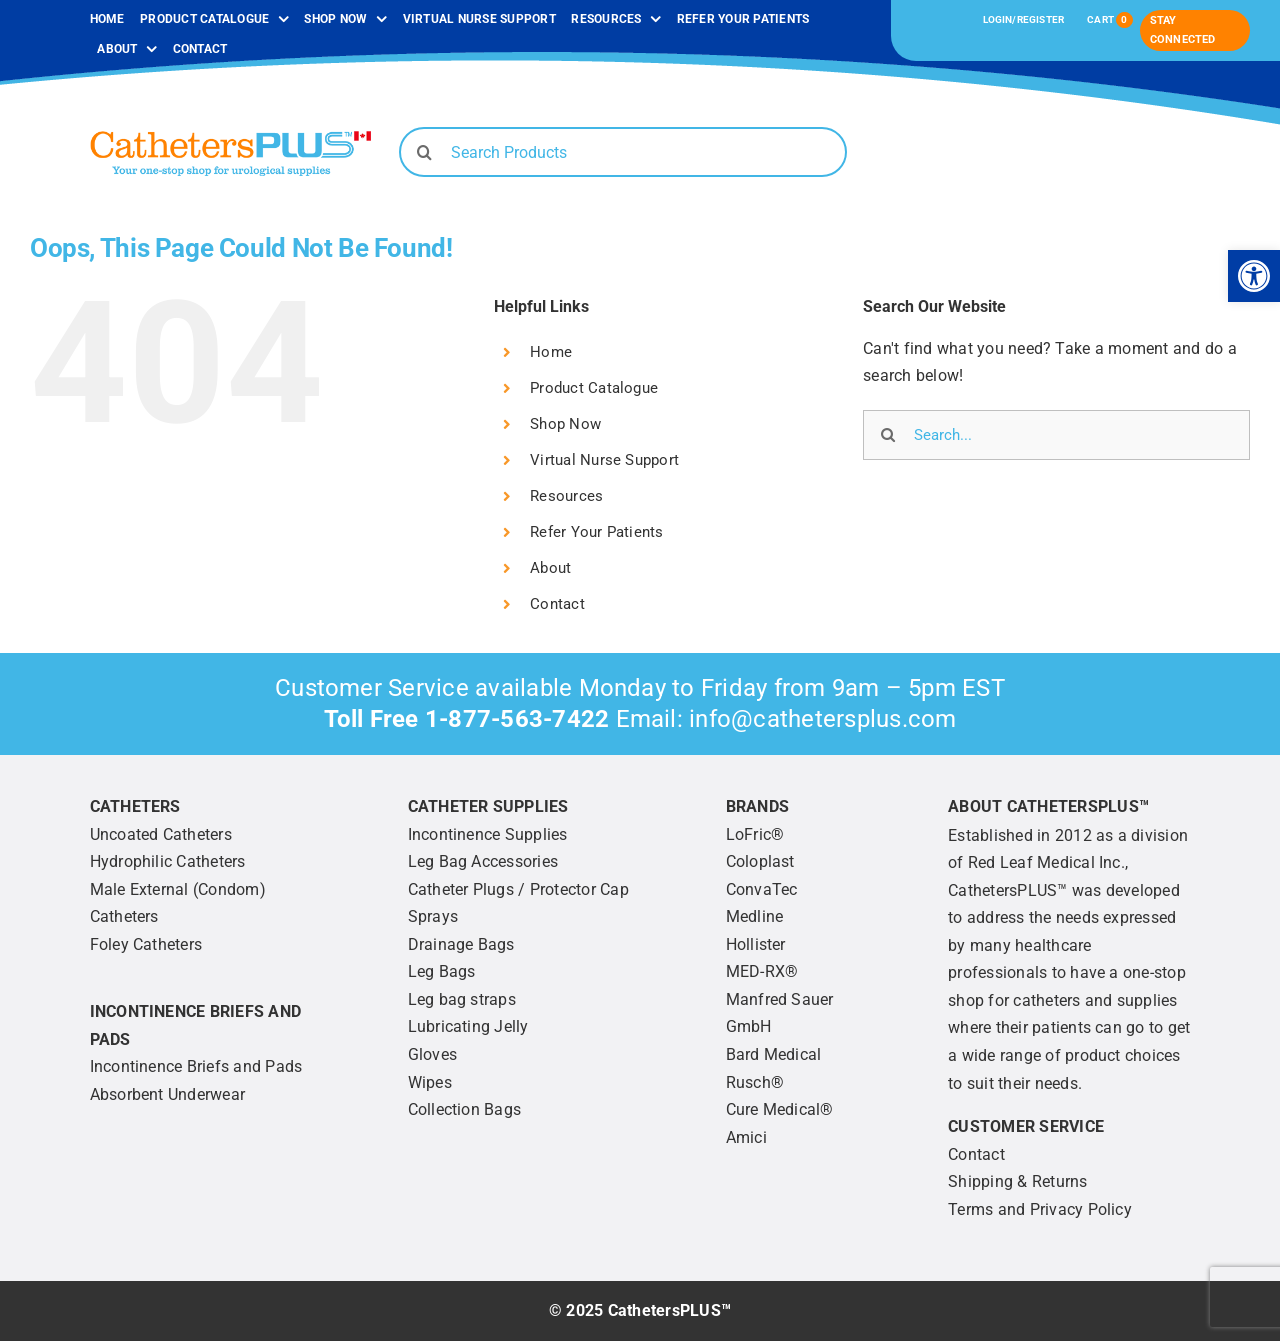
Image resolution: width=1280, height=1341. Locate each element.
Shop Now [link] (565, 424)
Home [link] (551, 352)
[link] (1254, 276)
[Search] (424, 152)
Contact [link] (557, 604)
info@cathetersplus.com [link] (822, 719)
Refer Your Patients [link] (597, 532)
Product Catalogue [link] (594, 388)
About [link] (550, 568)
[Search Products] (623, 152)
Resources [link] (566, 496)
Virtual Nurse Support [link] (604, 460)
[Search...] (1056, 435)
